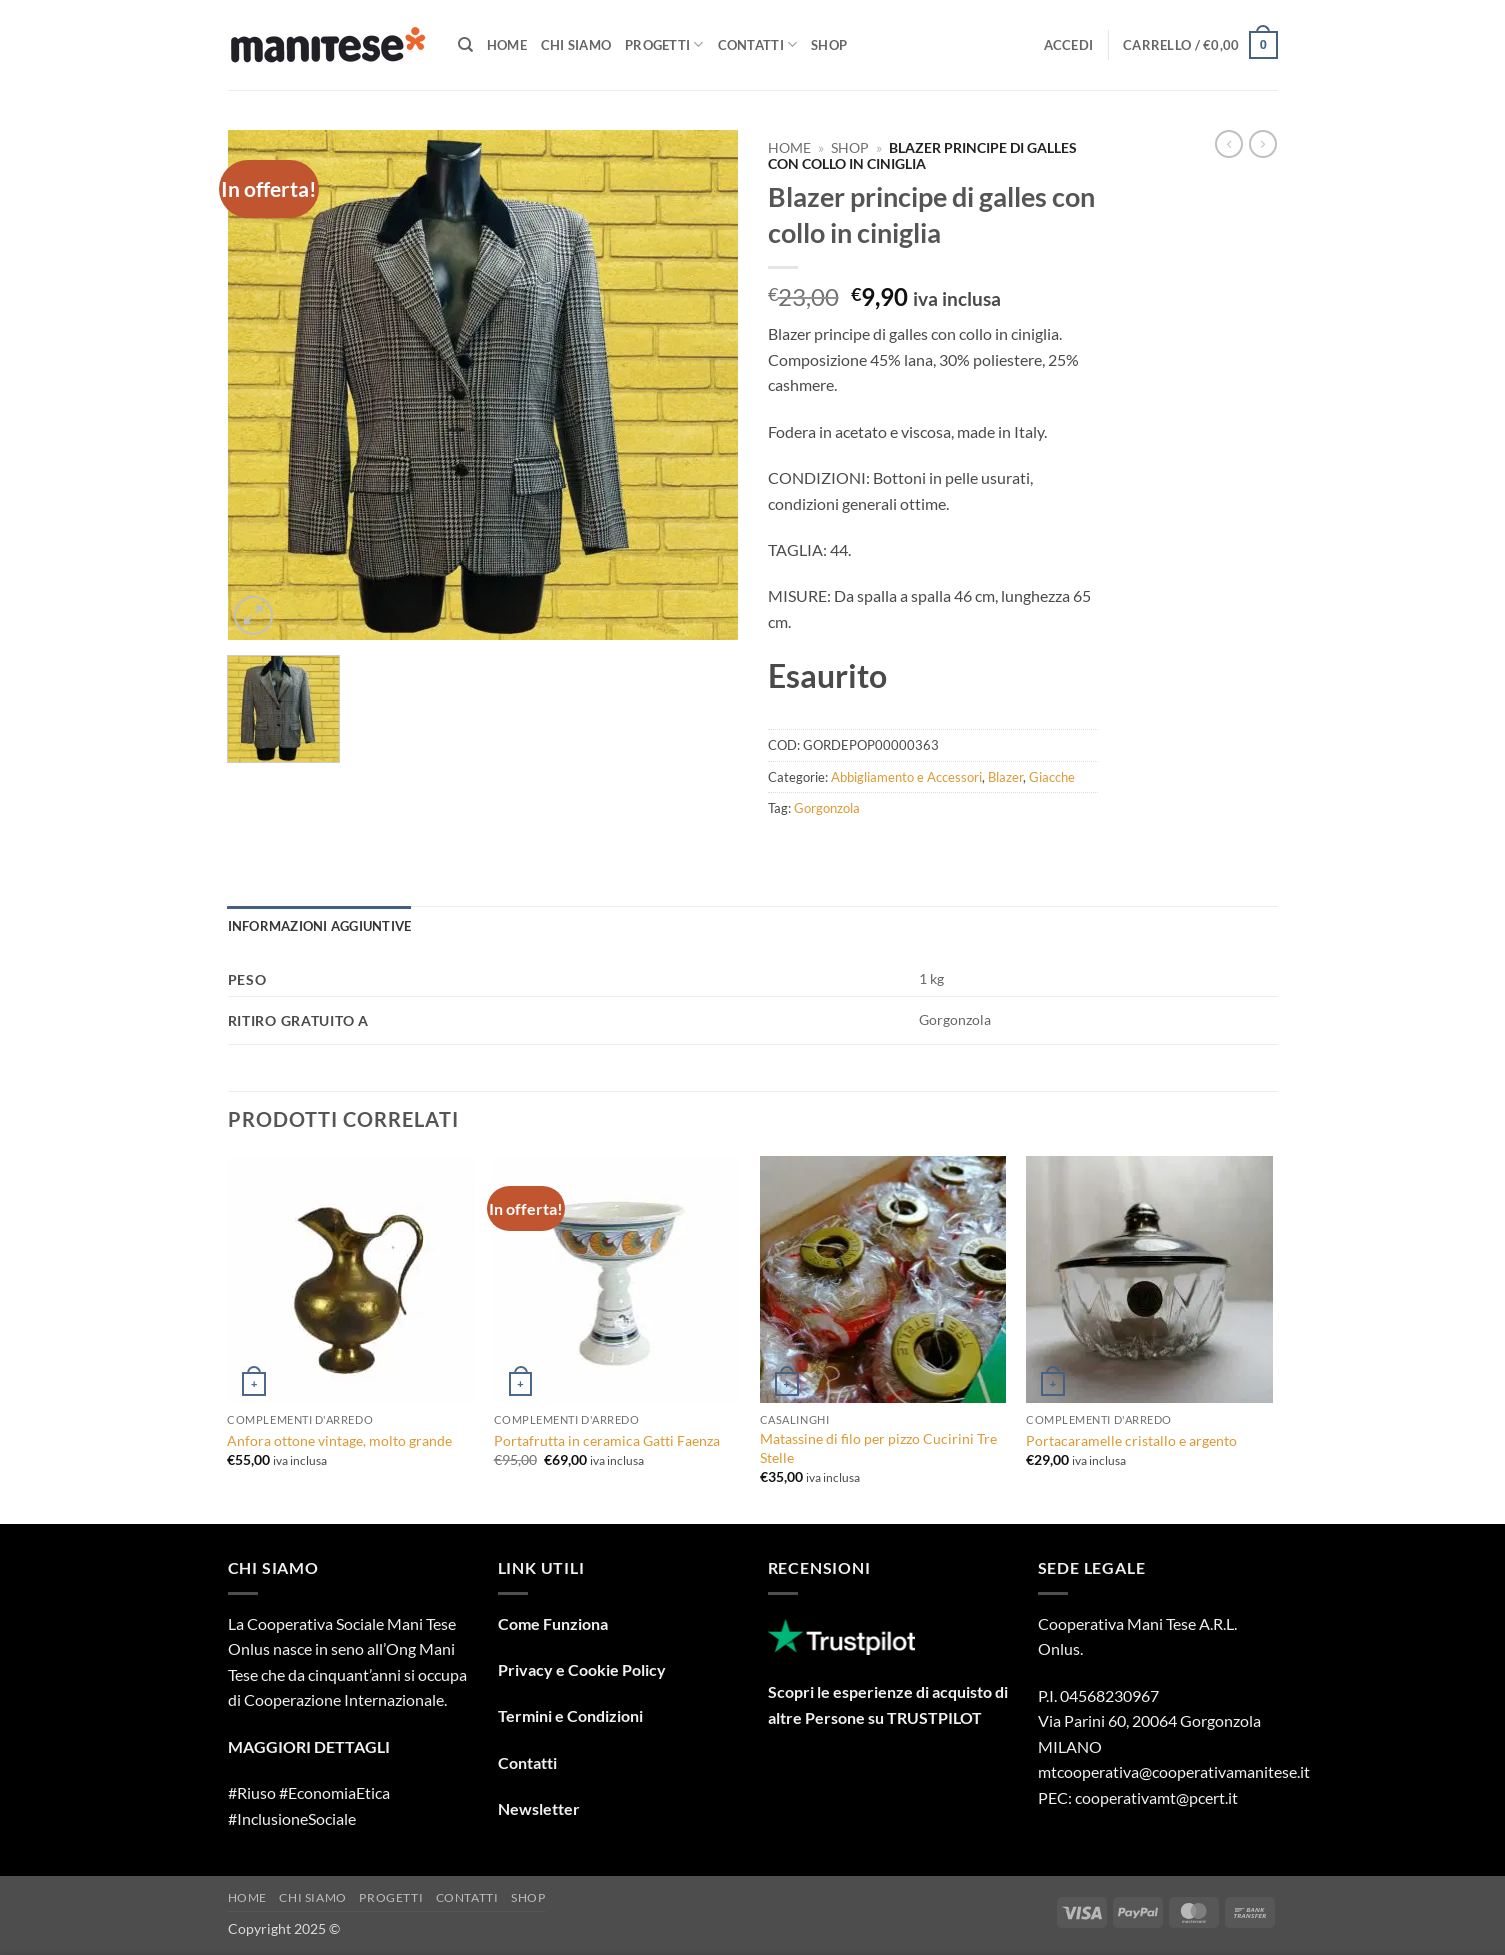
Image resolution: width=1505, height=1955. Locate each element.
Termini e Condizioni (570, 1715)
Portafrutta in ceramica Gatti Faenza (607, 1440)
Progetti (664, 44)
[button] (1069, 45)
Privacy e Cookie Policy (582, 1669)
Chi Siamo (576, 45)
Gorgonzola (827, 808)
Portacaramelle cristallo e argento (1131, 1440)
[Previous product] (1263, 144)
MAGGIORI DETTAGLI (309, 1746)
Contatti (758, 44)
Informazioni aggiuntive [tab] (320, 926)
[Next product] (1229, 144)
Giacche (1052, 777)
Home (507, 45)
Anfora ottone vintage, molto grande (339, 1440)
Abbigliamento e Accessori (906, 777)
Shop (829, 45)
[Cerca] (465, 45)
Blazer (1005, 777)
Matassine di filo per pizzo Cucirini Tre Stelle (878, 1448)
